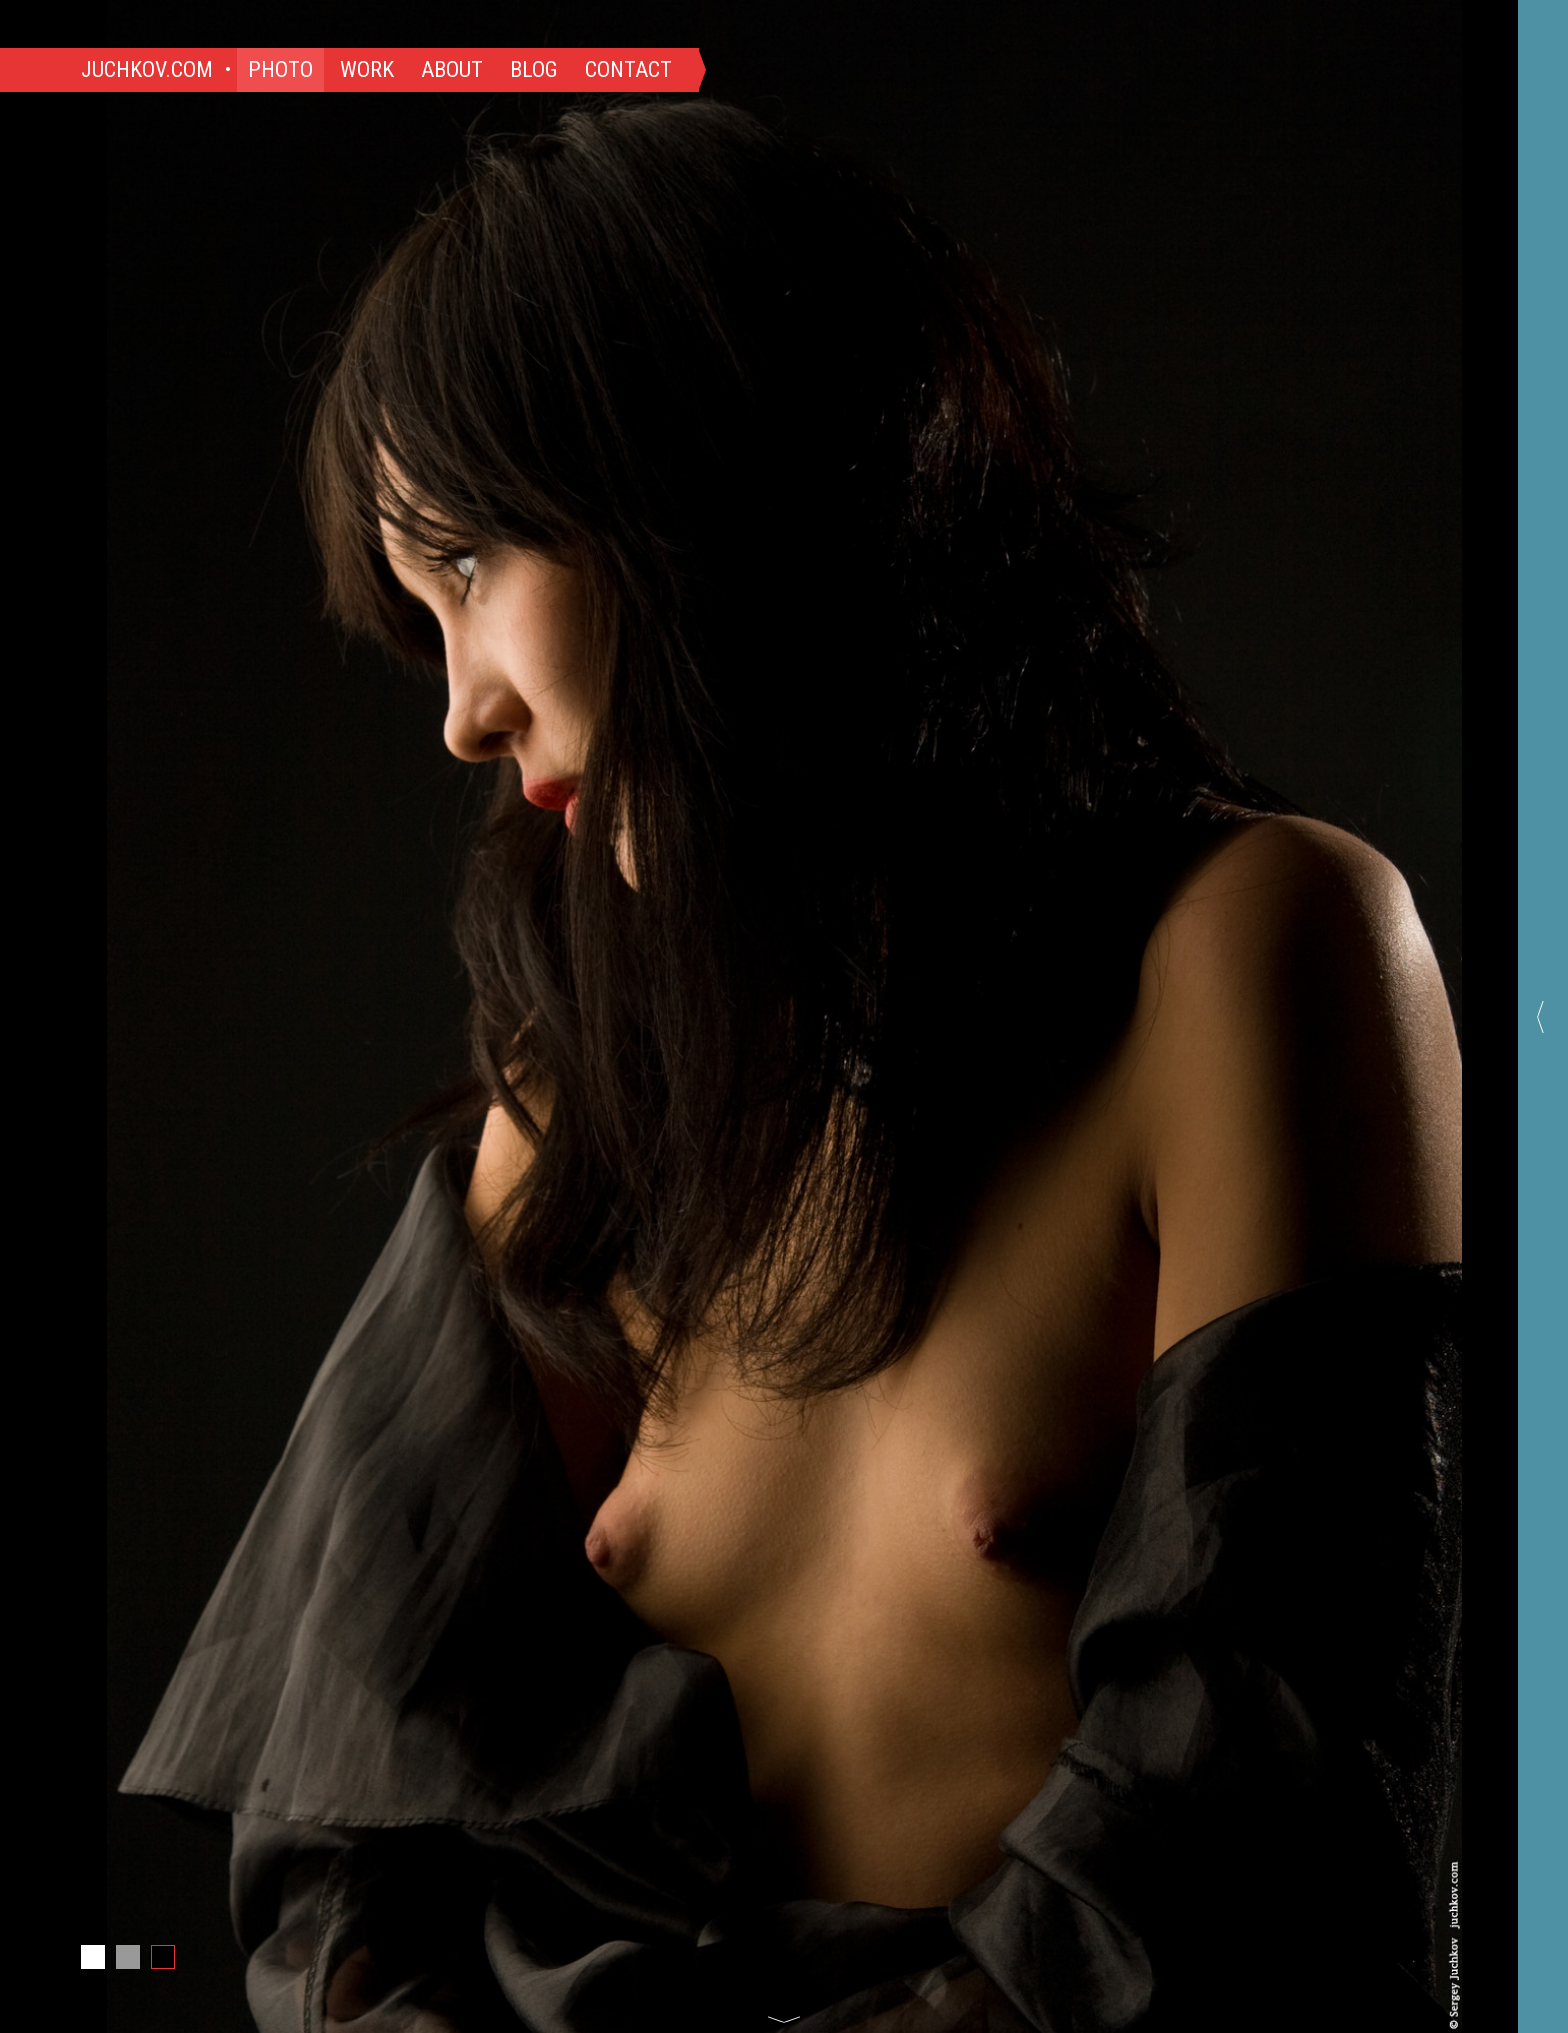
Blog (534, 69)
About (452, 69)
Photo (280, 69)
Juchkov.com (147, 69)
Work (367, 69)
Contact (628, 69)
